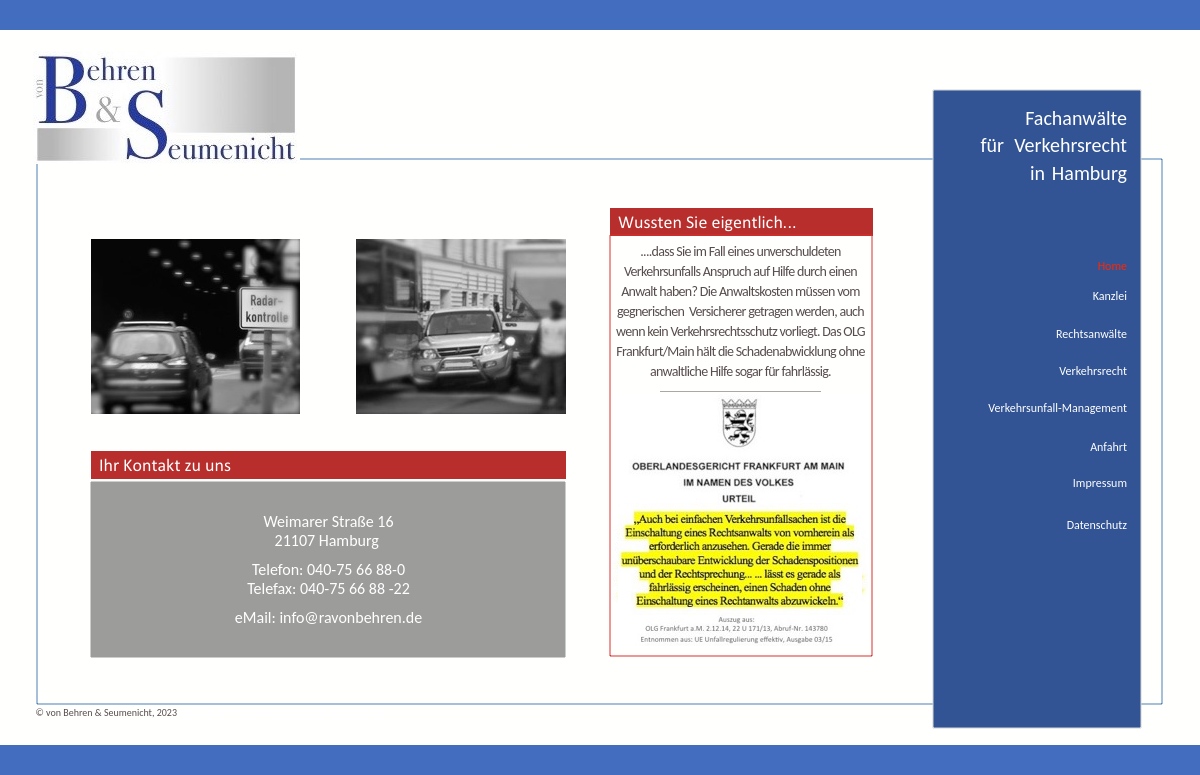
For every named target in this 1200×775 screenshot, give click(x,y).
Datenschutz (1097, 525)
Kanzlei (1110, 296)
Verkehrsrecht (1093, 371)
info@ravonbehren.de (350, 617)
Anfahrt (1108, 447)
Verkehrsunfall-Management (1057, 408)
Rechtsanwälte (1091, 334)
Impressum (1100, 483)
